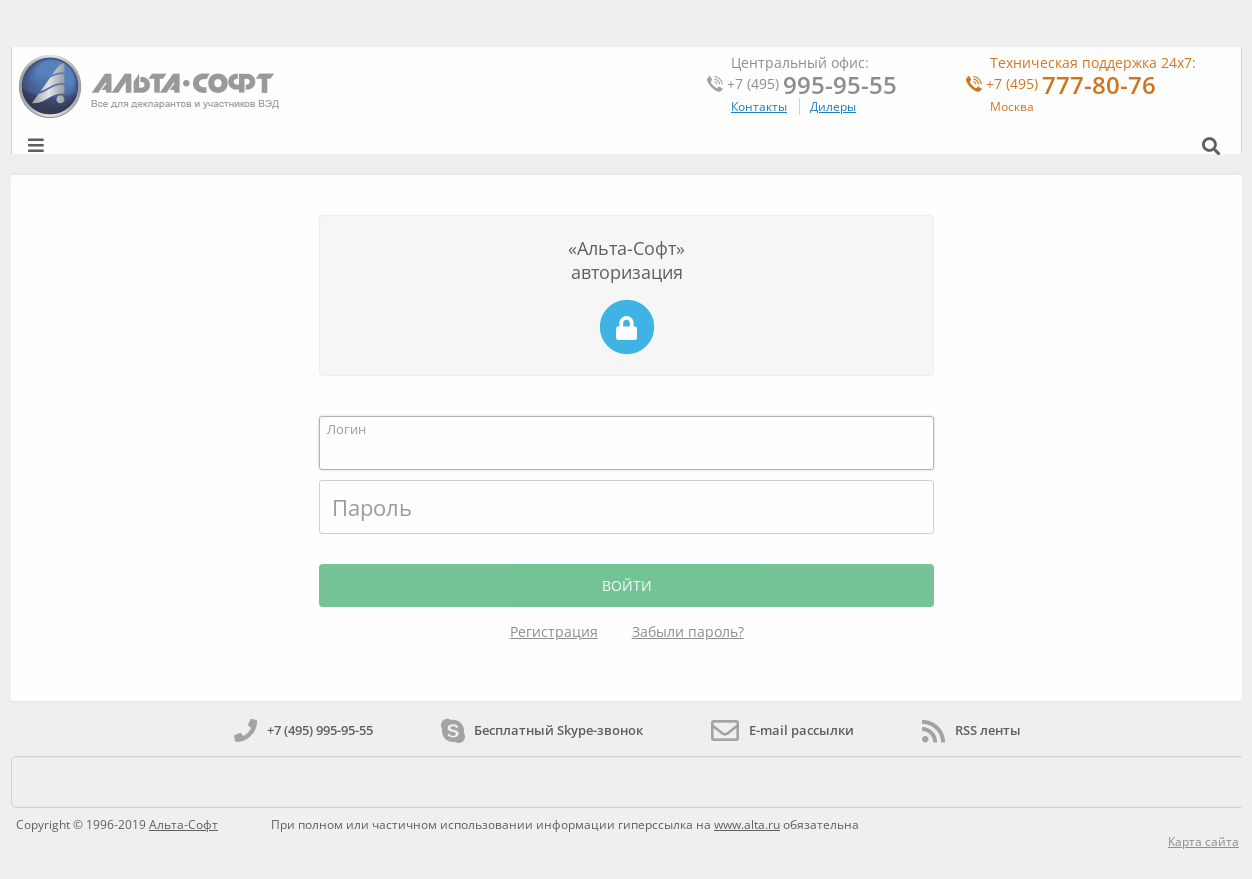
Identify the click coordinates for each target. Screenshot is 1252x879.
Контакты (759, 106)
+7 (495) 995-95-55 (303, 730)
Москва (1012, 106)
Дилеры (833, 106)
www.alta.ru (747, 824)
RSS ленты (971, 730)
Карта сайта (1203, 841)
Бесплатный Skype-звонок (542, 730)
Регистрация (554, 631)
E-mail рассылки (782, 730)
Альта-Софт (183, 824)
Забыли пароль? (688, 631)
